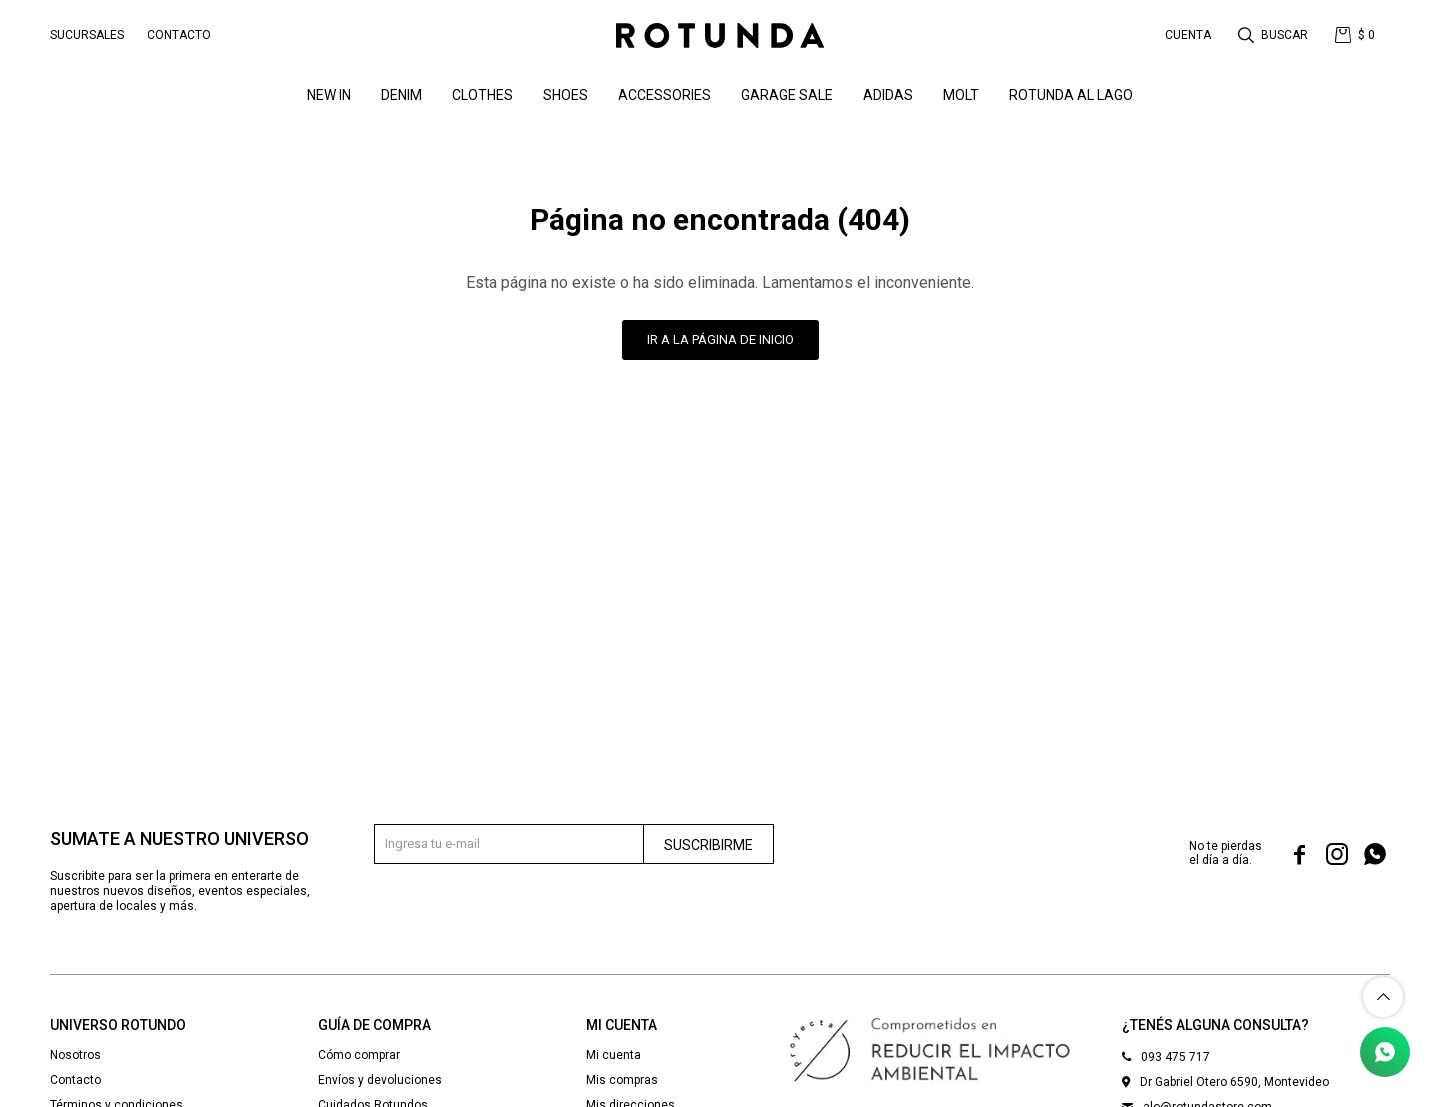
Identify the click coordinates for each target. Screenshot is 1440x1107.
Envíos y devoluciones (380, 1080)
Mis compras (622, 1080)
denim (401, 95)
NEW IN (329, 95)
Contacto (179, 35)
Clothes (482, 95)
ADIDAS (888, 95)
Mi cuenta (613, 1055)
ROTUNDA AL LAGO (1071, 95)
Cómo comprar (359, 1055)
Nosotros (75, 1055)
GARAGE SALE (787, 95)
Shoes (565, 95)
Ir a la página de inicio (720, 339)
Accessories (664, 95)
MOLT (961, 95)
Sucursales (87, 35)
